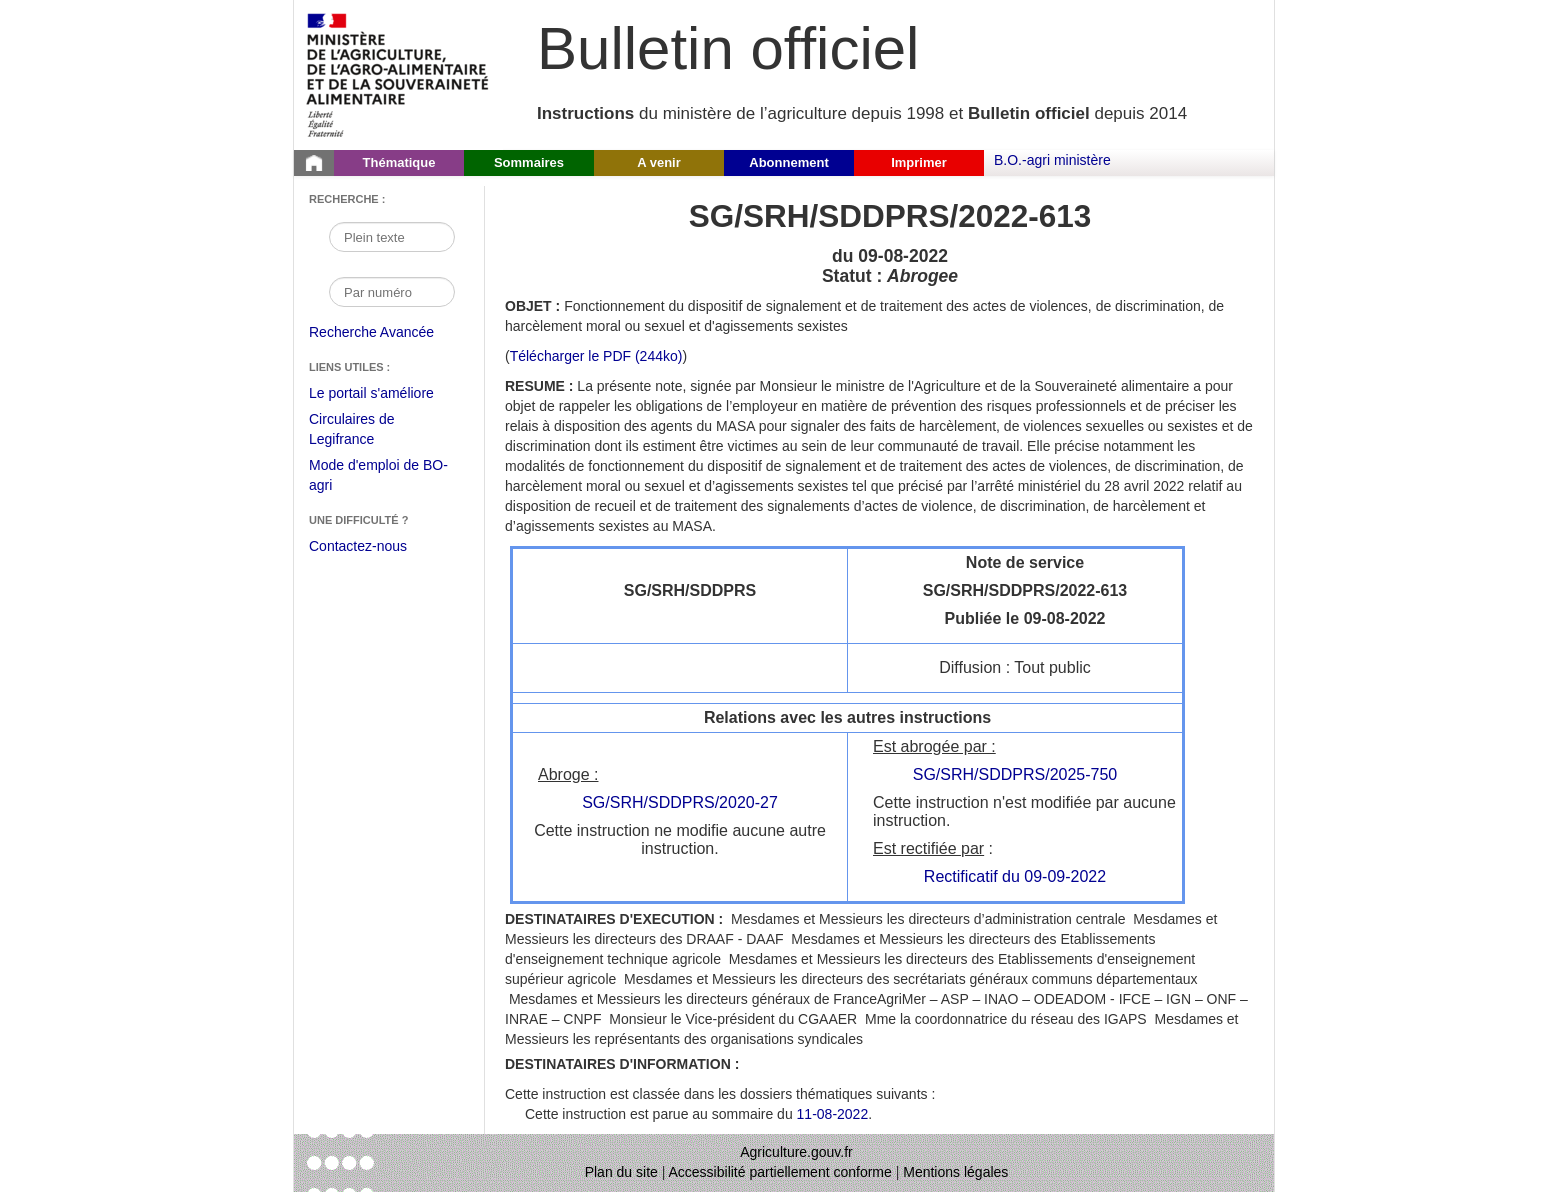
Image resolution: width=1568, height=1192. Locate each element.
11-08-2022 (833, 1114)
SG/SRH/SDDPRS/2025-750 (1015, 774)
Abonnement (788, 162)
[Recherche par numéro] (392, 292)
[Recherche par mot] (392, 237)
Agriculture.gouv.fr (796, 1152)
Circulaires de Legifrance (367, 431)
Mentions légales (955, 1172)
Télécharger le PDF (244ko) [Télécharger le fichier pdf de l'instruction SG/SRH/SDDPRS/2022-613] (596, 356)
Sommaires (529, 162)
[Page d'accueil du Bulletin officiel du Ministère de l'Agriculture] (314, 163)
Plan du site (621, 1172)
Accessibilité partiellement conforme (780, 1172)
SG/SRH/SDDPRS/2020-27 (680, 802)
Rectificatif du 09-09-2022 (1015, 876)
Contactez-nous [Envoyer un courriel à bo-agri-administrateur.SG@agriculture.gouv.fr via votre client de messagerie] (358, 546)
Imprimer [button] (919, 162)
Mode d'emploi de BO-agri (378, 477)
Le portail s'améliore (386, 394)
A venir (659, 162)
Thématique (399, 162)
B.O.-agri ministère (1052, 160)
